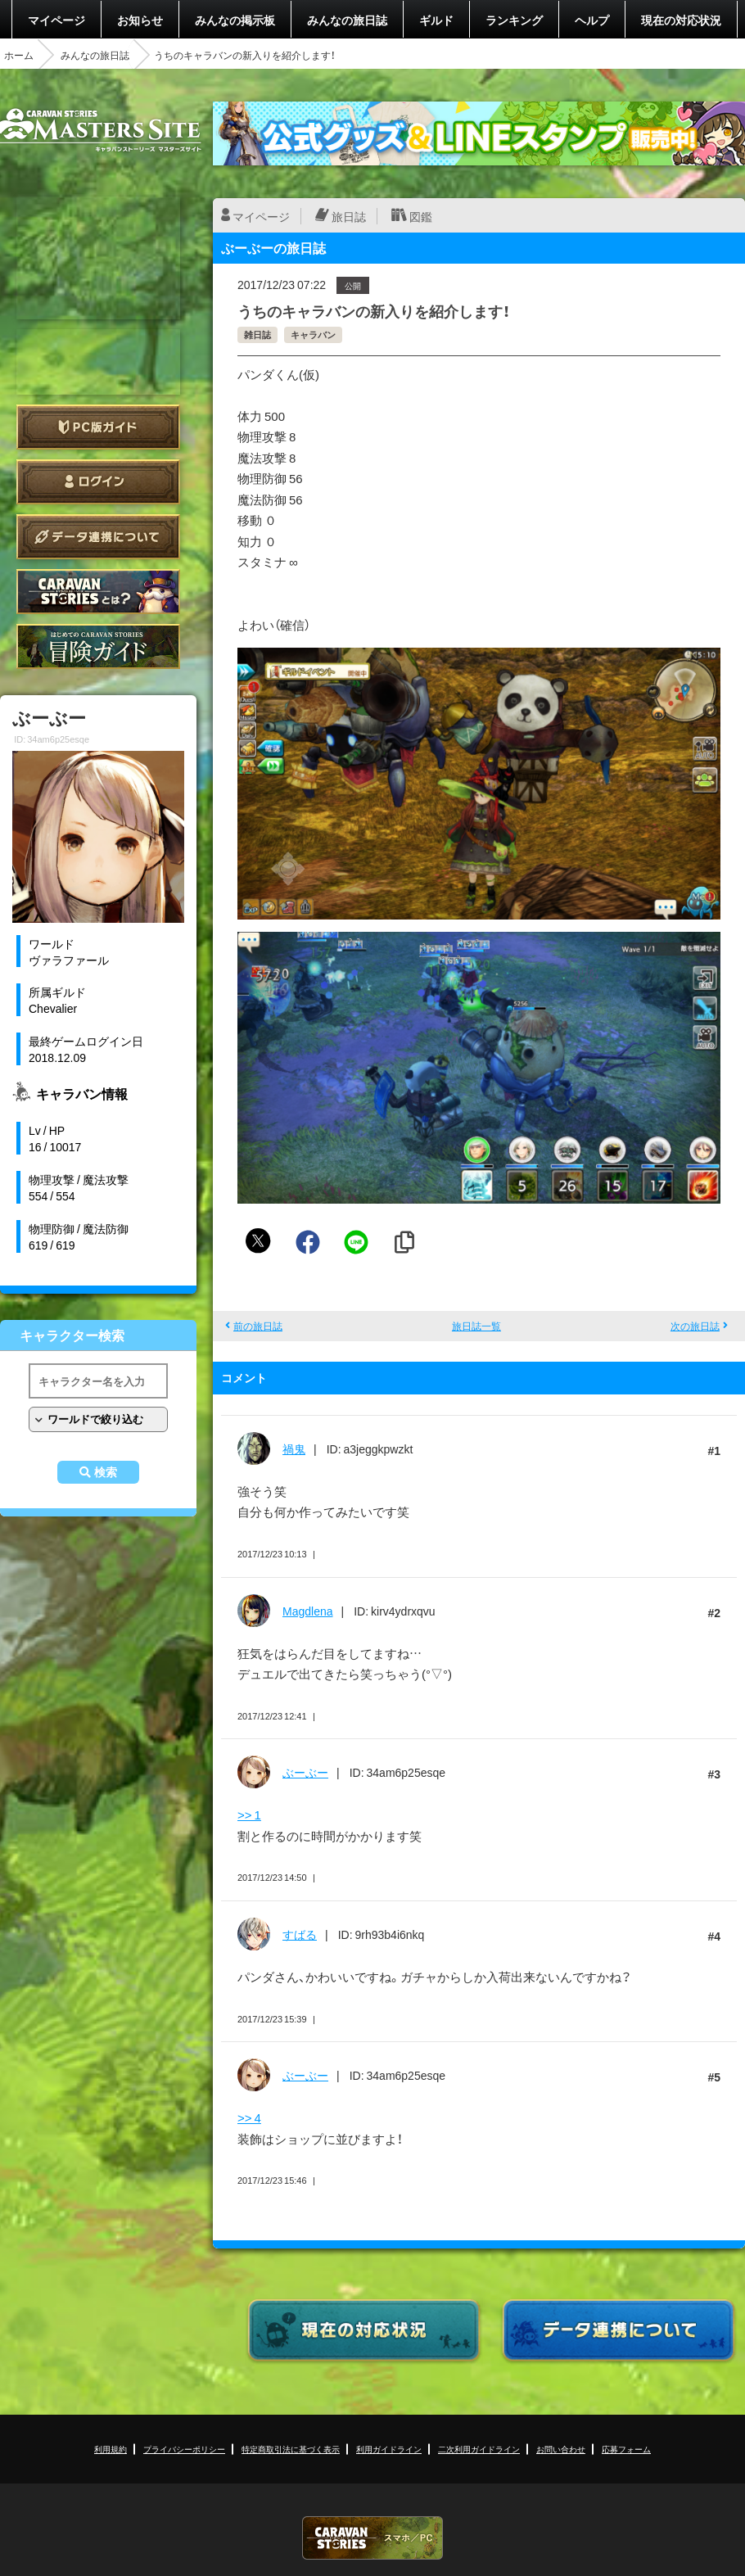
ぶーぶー (305, 1772)
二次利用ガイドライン (479, 2449)
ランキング (514, 19)
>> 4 (249, 2117)
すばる (299, 1934)
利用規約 (110, 2449)
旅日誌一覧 (476, 1325)
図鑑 (420, 216)
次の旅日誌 (695, 1325)
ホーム (19, 54)
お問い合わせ (560, 2449)
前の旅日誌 (257, 1325)
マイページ (56, 19)
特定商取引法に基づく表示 (291, 2449)
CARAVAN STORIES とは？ (98, 591)
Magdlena (307, 1610)
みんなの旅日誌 (347, 19)
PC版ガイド (98, 427)
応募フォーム (626, 2449)
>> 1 (249, 1814)
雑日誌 (257, 334)
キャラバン (313, 334)
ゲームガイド (98, 646)
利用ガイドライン (389, 2449)
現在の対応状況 (681, 19)
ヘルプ (592, 19)
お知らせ (140, 19)
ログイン (98, 481)
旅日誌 (349, 216)
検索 (105, 1472)
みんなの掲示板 (235, 19)
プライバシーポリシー (184, 2449)
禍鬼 (293, 1448)
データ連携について (98, 536)
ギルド (436, 19)
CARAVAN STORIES (372, 2538)
